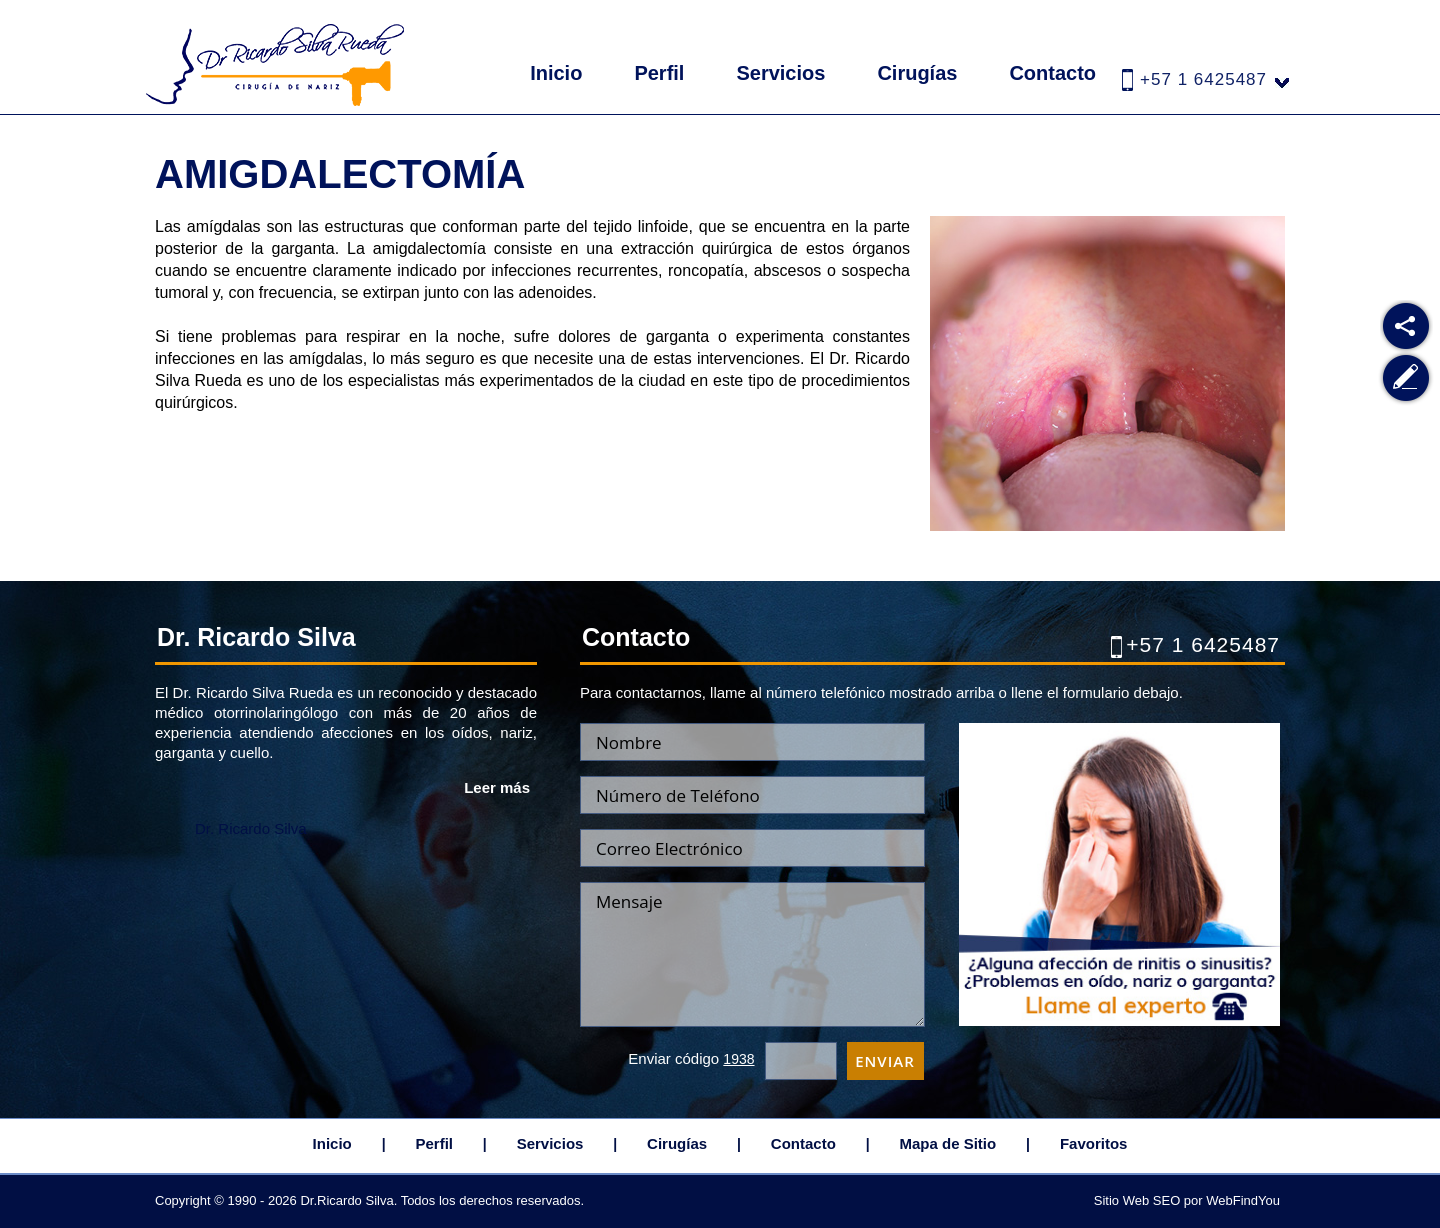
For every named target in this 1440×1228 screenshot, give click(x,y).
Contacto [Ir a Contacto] (1052, 73)
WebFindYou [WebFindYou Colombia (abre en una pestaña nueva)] (1243, 1200)
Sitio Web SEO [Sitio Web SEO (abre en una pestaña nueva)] (1137, 1200)
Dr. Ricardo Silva (251, 828)
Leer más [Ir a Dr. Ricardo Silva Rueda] (497, 787)
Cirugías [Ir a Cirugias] (917, 73)
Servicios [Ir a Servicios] (780, 73)
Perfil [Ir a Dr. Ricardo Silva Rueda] (659, 73)
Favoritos (1094, 1143)
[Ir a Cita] (1119, 1020)
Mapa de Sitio (948, 1143)
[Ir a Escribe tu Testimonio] (1406, 378)
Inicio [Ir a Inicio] (556, 73)
